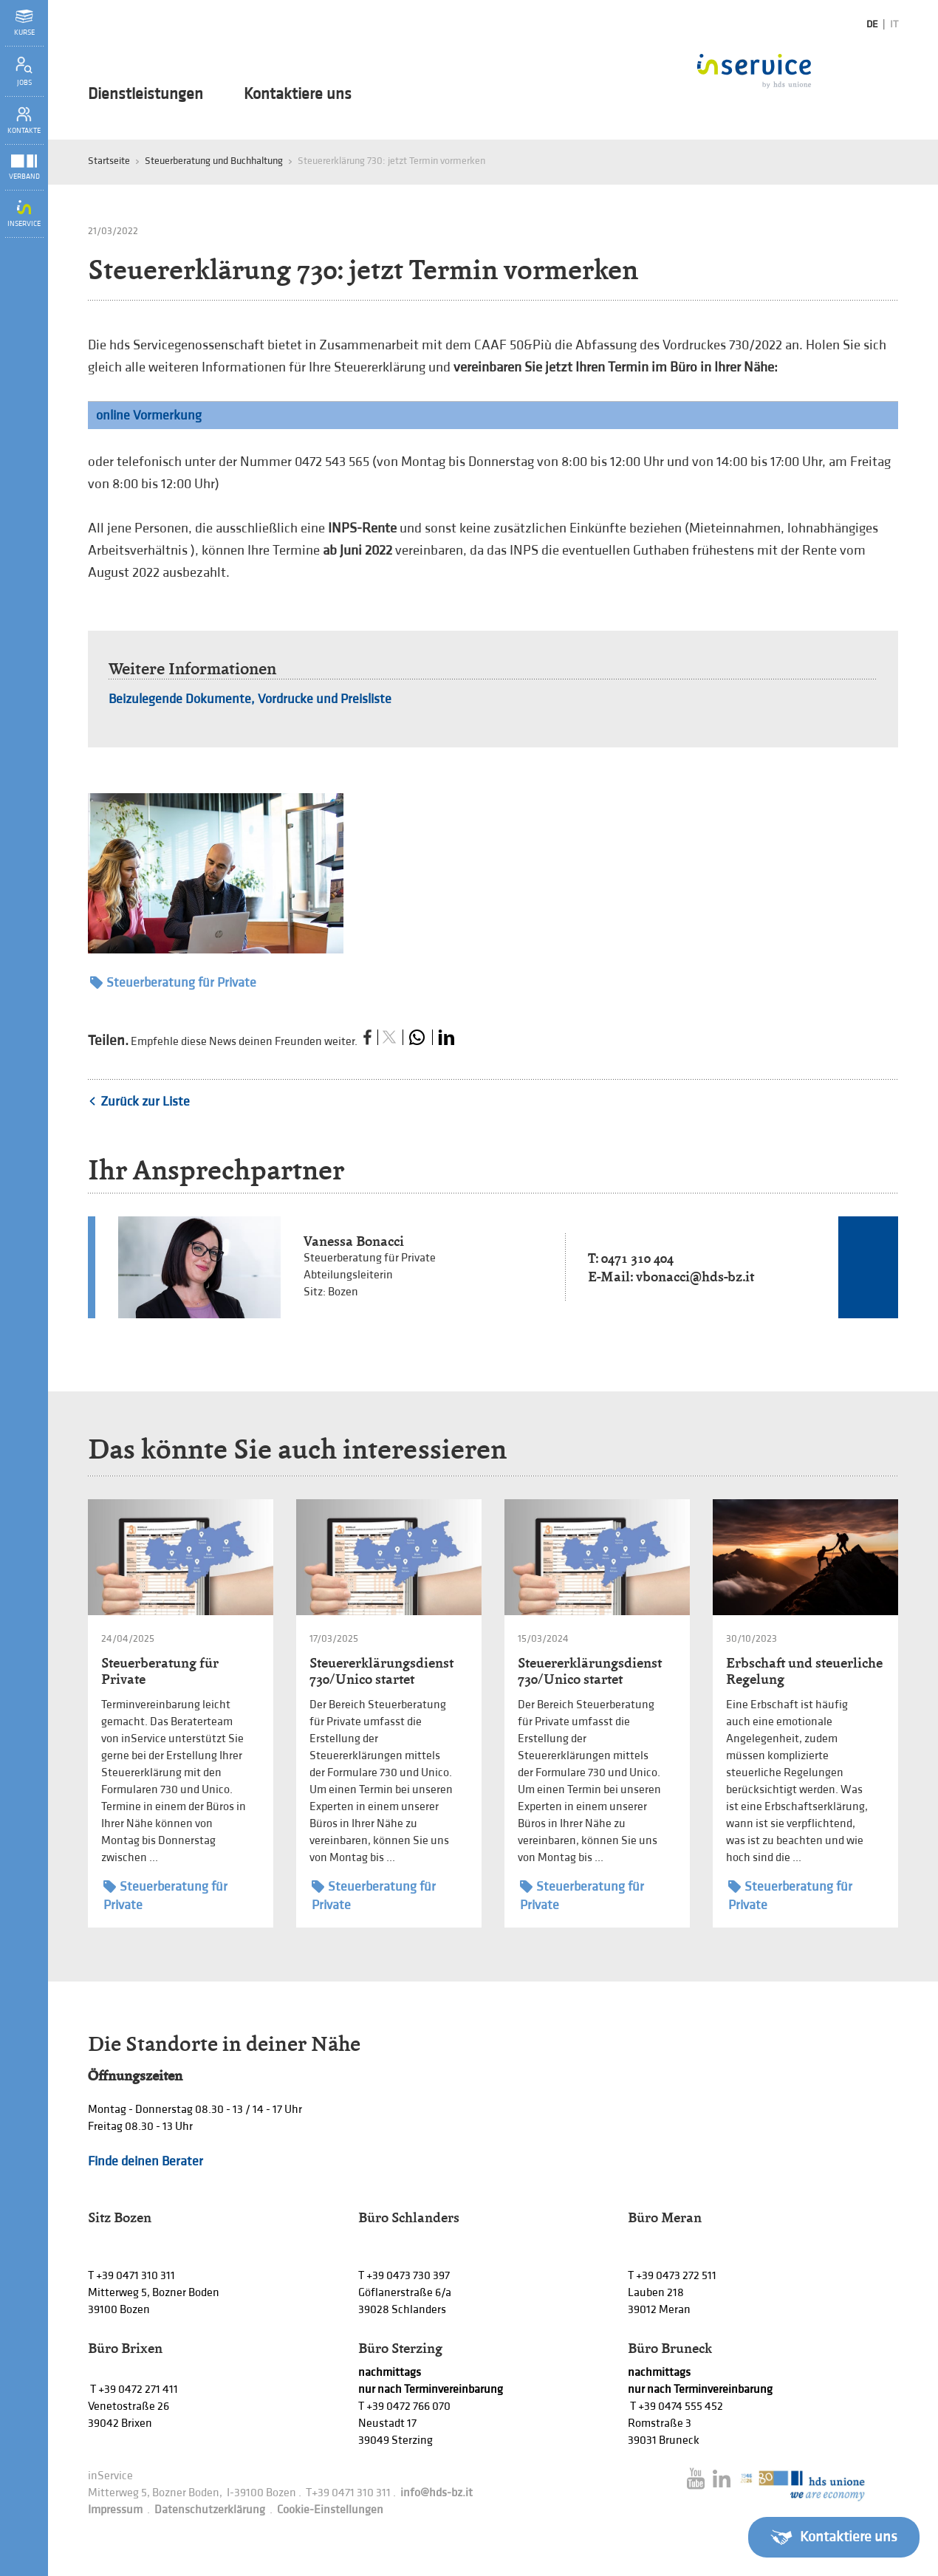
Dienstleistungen (145, 94)
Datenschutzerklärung (209, 2510)
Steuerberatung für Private (173, 982)
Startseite (109, 160)
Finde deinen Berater (145, 2161)
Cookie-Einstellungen (330, 2510)
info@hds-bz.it (436, 2493)
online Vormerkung (149, 415)
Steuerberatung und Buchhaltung (214, 160)
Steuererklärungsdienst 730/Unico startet (381, 1671)
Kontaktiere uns (298, 94)
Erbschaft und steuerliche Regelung (804, 1671)
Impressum (115, 2510)
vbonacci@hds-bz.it (695, 1276)
